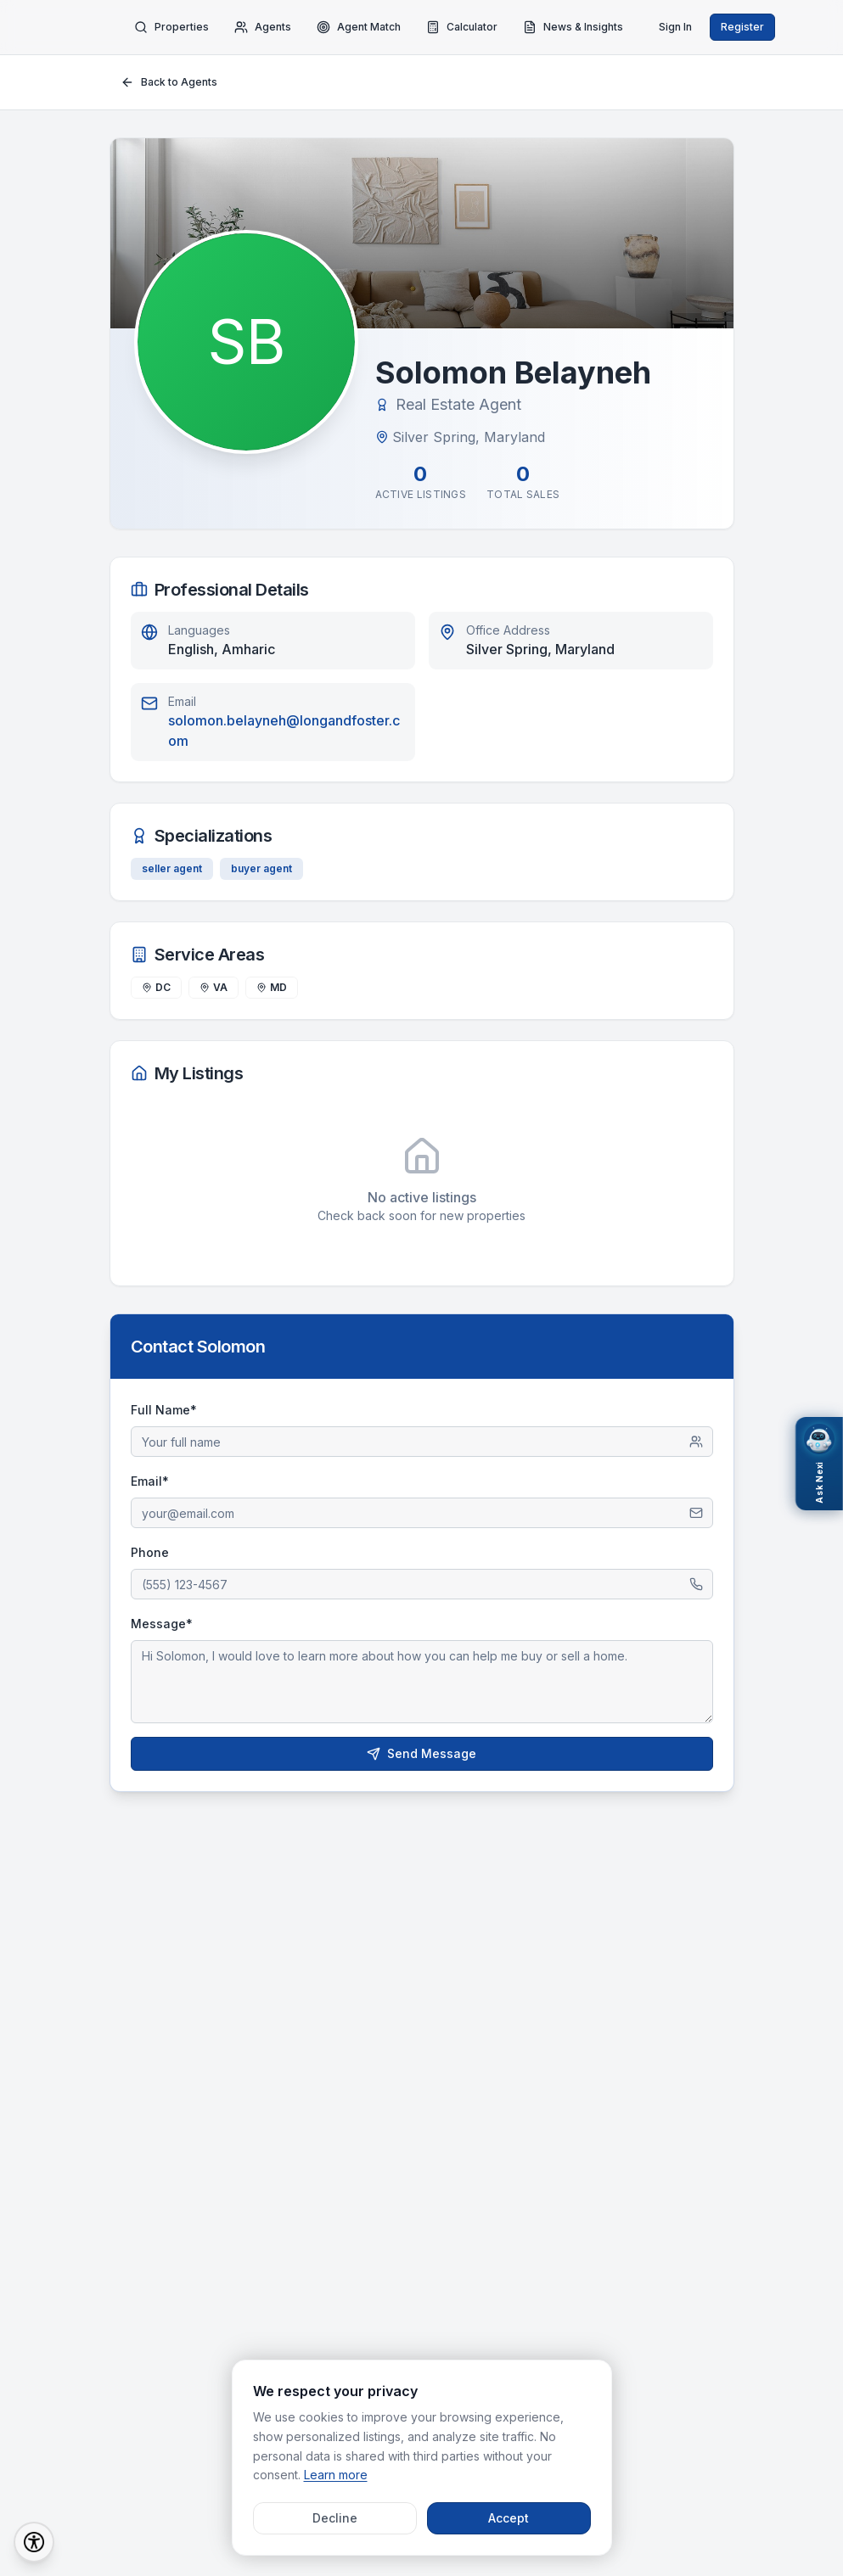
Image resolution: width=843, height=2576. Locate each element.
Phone (150, 1552)
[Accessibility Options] (34, 2542)
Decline (334, 2518)
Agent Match (359, 27)
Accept (508, 2518)
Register (742, 26)
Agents (262, 27)
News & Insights (573, 27)
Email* (150, 1481)
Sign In (675, 26)
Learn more (336, 2474)
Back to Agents (169, 82)
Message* (162, 1623)
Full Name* (164, 1410)
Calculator (461, 27)
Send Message (421, 1753)
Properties (171, 27)
